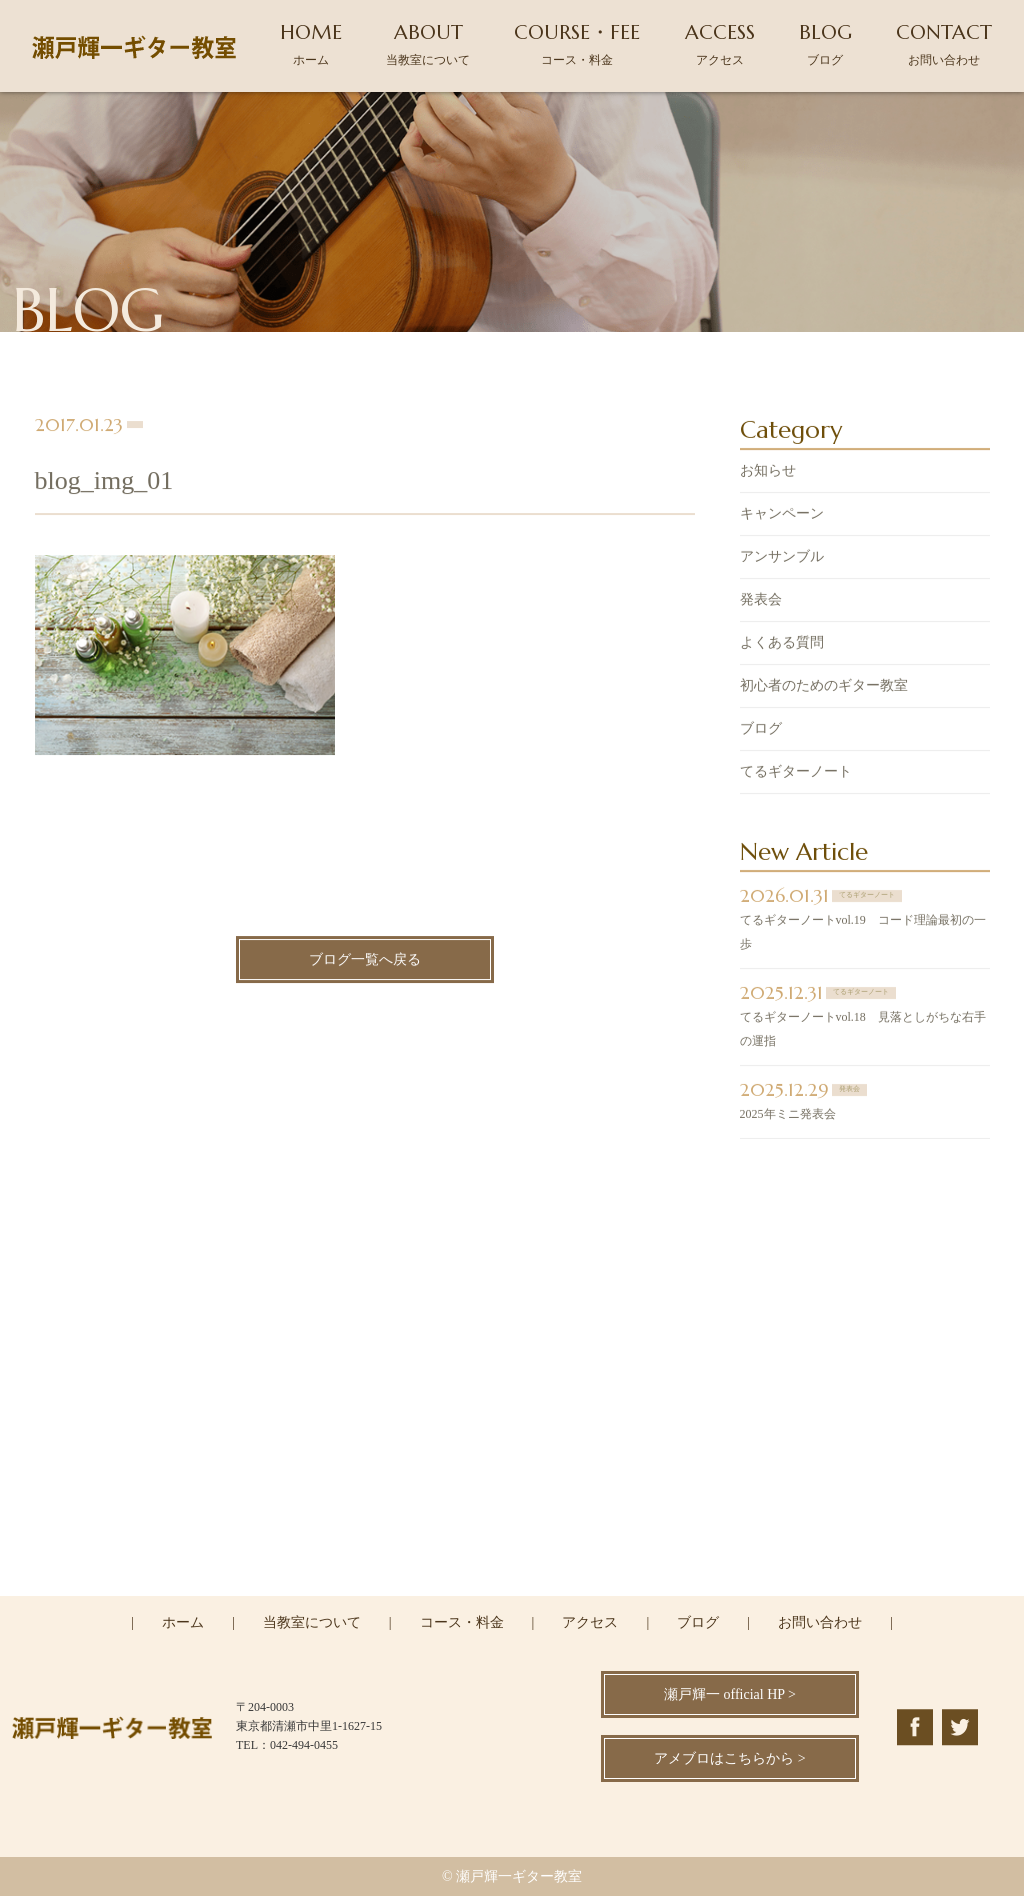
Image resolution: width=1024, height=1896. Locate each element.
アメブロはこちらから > (729, 1758)
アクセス (590, 1622)
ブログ (761, 730)
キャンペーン (782, 515)
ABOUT (428, 43)
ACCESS (720, 43)
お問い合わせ (820, 1622)
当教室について (312, 1622)
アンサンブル (782, 558)
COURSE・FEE (577, 43)
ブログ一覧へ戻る (365, 961)
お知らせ (768, 472)
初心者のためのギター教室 (824, 687)
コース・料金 (462, 1622)
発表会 (761, 601)
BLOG (825, 43)
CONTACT (944, 43)
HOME (311, 43)
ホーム (183, 1622)
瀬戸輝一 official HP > (730, 1694)
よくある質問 (782, 644)
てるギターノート (796, 773)
